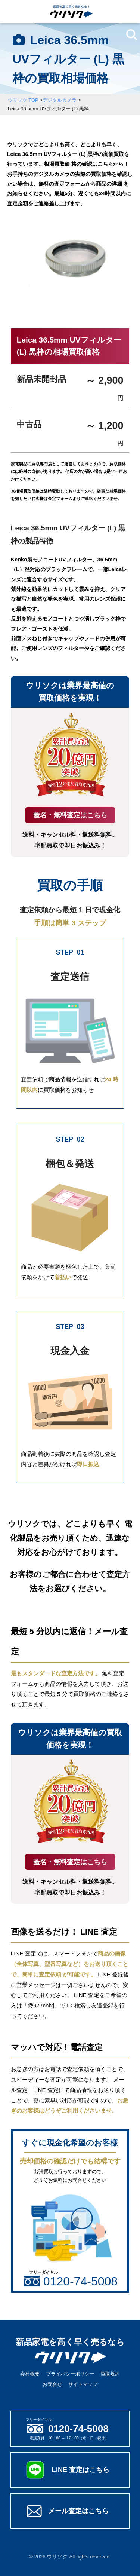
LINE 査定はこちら (81, 2470)
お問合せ (52, 2384)
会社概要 (30, 2374)
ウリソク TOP (23, 100)
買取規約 (110, 2374)
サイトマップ (82, 2384)
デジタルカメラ (60, 100)
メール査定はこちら (78, 2511)
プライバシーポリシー (70, 2374)
